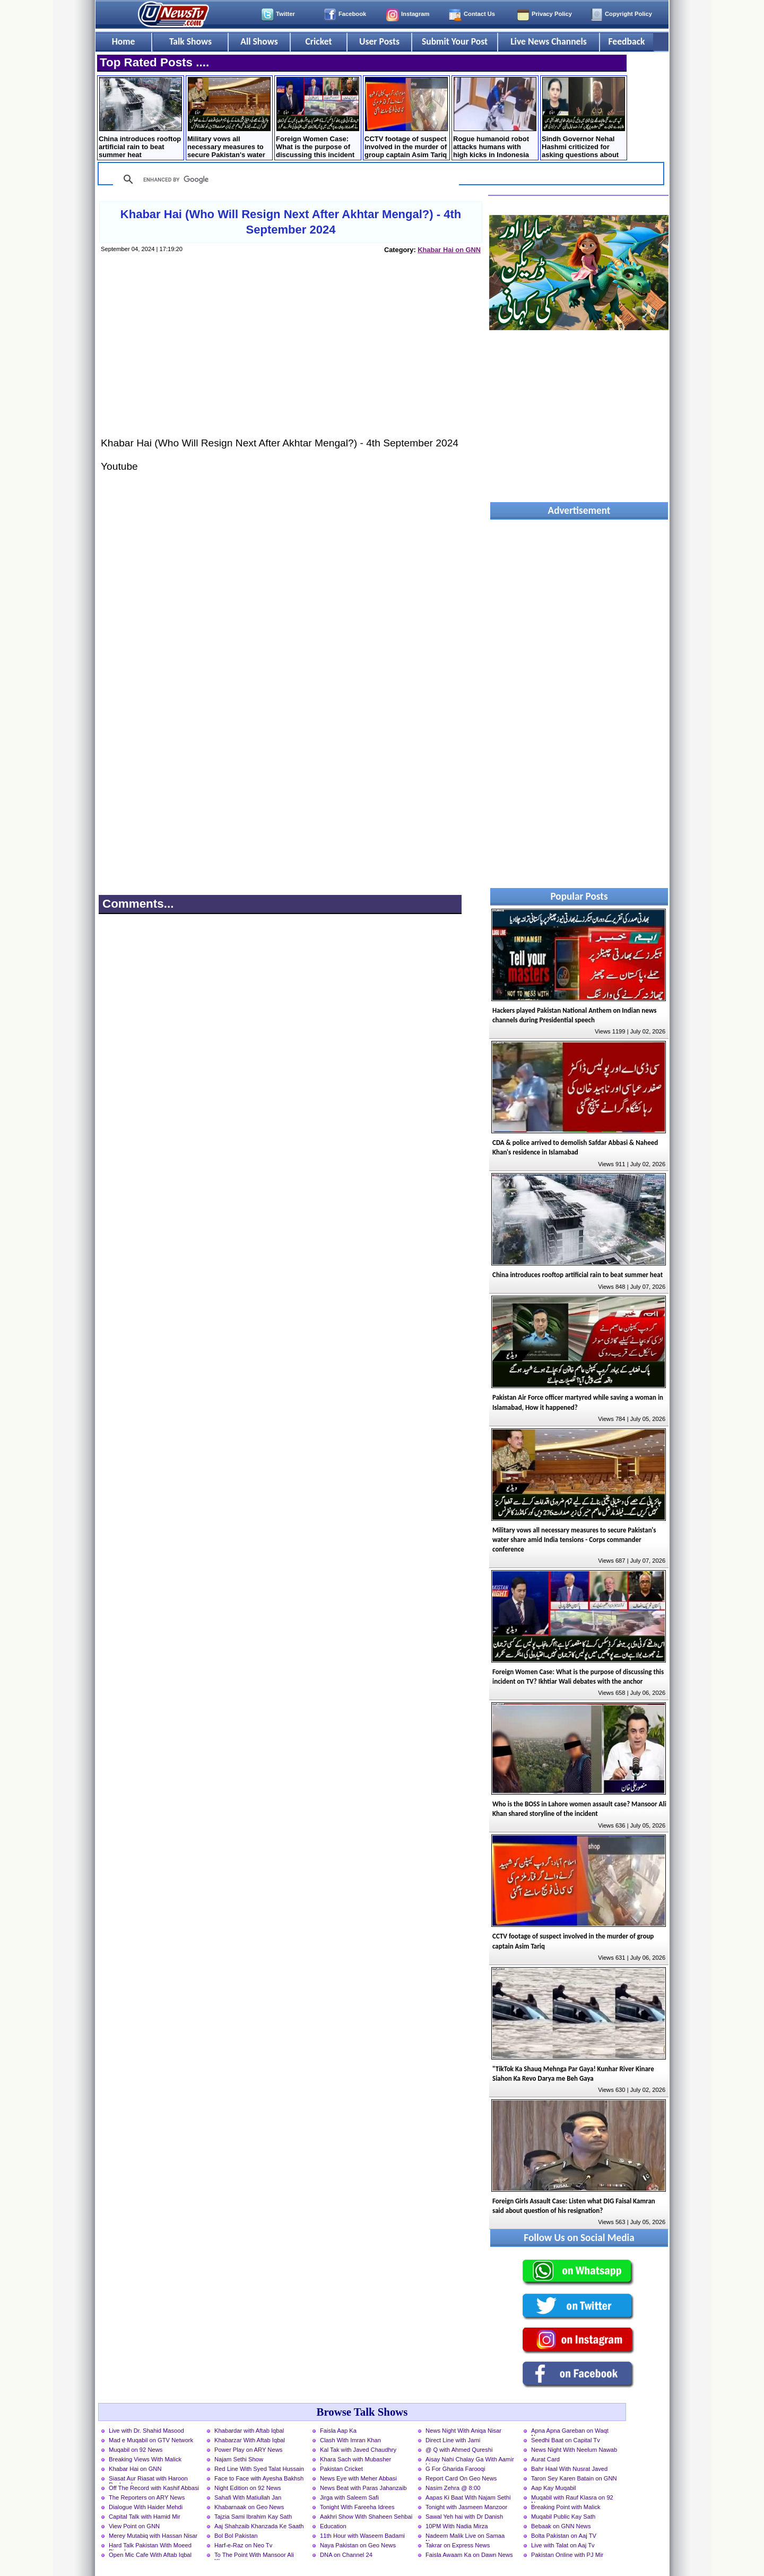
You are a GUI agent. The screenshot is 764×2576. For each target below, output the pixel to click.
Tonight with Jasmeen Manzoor (466, 2507)
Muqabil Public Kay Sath (563, 2516)
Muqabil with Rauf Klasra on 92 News (572, 2498)
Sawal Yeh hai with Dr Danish (464, 2516)
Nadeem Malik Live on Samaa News (465, 2536)
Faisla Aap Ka (338, 2430)
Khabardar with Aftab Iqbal (249, 2430)
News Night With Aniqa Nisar (463, 2430)
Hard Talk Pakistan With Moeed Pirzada (150, 2546)
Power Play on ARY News (248, 2449)
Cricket (318, 41)
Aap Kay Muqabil (553, 2488)
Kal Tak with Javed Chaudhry (358, 2449)
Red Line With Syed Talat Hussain (259, 2469)
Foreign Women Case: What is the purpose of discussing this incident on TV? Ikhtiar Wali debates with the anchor (317, 118)
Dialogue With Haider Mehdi (146, 2507)
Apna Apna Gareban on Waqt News (570, 2431)
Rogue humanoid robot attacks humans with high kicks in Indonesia (494, 118)
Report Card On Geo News (461, 2478)
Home (123, 41)
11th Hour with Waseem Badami (362, 2535)
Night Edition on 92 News (247, 2488)
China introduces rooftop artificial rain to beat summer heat (140, 118)
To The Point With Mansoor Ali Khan (254, 2556)
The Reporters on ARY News (147, 2497)
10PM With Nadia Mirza (457, 2526)
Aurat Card (545, 2459)
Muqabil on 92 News (135, 2449)
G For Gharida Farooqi (455, 2469)
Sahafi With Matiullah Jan (247, 2497)
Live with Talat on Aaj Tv (563, 2545)
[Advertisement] (290, 355)
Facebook (352, 14)
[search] (284, 179)
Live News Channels (548, 41)
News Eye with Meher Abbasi (358, 2478)
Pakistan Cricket (341, 2469)
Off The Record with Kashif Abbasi (154, 2488)
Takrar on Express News (458, 2545)
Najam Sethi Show (238, 2459)
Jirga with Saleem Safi (349, 2497)
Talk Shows (190, 41)
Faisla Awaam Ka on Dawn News (469, 2555)
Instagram (415, 14)
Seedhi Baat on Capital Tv (565, 2440)
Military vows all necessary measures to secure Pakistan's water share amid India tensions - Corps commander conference (229, 118)
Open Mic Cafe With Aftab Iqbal (150, 2555)
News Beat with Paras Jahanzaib (363, 2488)
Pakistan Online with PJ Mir (567, 2555)
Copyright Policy (628, 14)
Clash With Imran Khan (350, 2440)
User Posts (379, 41)
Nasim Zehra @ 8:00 (453, 2488)
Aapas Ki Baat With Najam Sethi (468, 2497)
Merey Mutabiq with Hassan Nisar (153, 2535)
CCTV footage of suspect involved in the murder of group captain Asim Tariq (406, 118)
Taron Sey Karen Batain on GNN (574, 2478)
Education (333, 2526)
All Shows (258, 41)
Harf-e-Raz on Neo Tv (243, 2545)
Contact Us (479, 14)
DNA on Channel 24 (346, 2555)
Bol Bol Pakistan (235, 2535)
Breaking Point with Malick (566, 2507)
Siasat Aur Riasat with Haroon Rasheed (148, 2479)
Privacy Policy (552, 14)
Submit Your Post (455, 41)
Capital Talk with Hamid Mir (144, 2516)
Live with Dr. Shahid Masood (146, 2430)
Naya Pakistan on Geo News (358, 2545)
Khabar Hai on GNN (449, 250)
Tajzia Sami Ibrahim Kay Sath (253, 2516)
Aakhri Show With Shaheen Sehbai (366, 2516)
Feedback (627, 41)
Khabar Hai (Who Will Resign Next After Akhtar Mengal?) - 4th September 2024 (290, 222)
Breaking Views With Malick (145, 2459)
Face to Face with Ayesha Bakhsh (258, 2478)
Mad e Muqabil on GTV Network (151, 2440)
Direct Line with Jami (453, 2440)
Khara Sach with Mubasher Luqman (355, 2460)
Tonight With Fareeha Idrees (357, 2507)
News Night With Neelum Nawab (574, 2449)
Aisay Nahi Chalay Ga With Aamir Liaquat (470, 2460)
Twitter (285, 14)
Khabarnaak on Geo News (249, 2507)
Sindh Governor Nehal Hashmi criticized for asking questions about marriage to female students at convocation (583, 118)
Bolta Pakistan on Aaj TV (563, 2535)
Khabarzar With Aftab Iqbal (249, 2440)
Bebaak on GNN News (561, 2526)
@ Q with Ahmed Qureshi (459, 2449)
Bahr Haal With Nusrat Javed (569, 2469)
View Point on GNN (134, 2526)
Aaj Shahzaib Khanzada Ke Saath (259, 2526)
